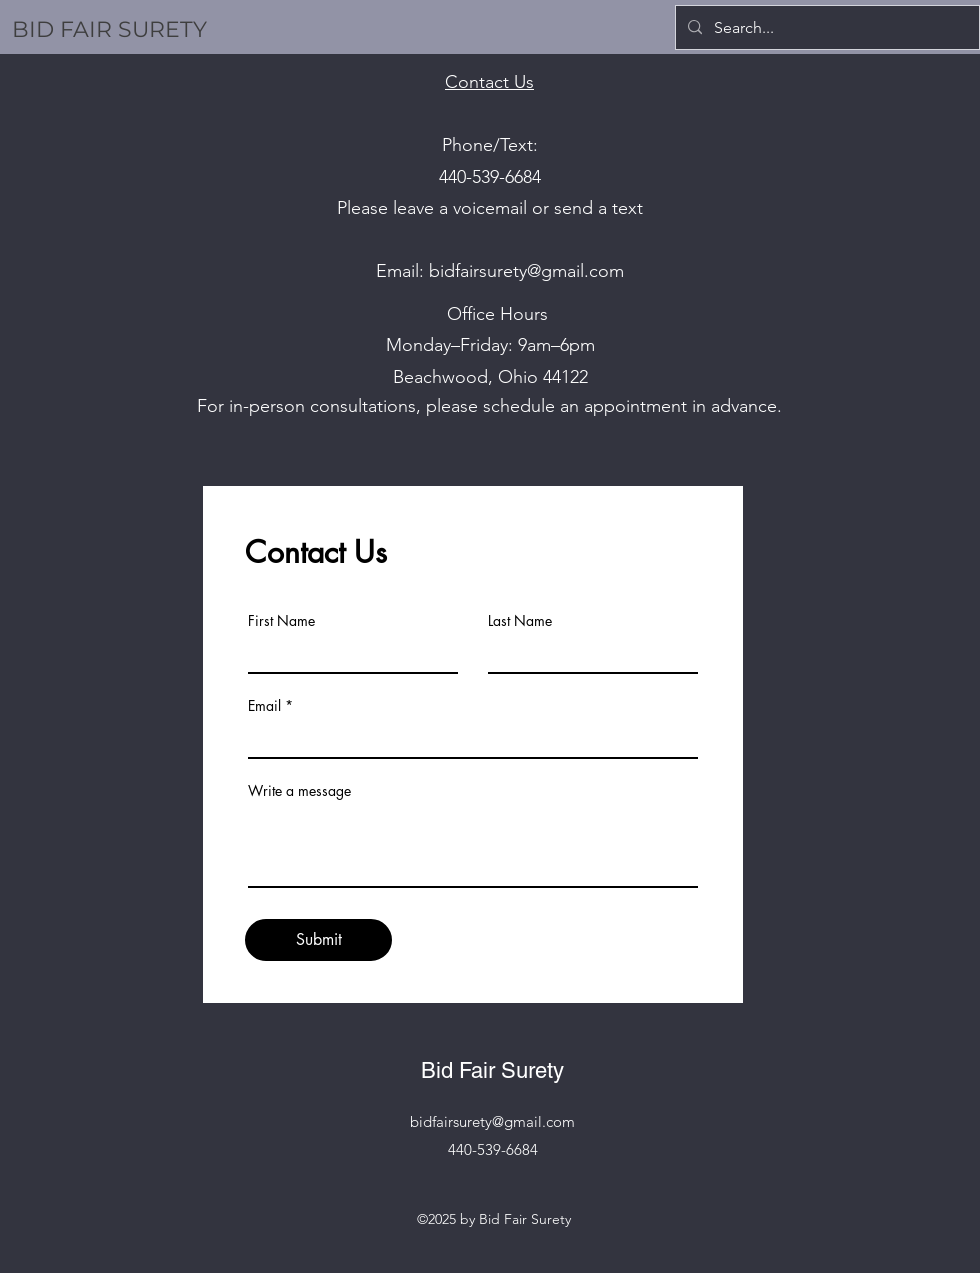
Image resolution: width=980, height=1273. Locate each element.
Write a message (299, 791)
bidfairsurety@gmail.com (526, 271)
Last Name (520, 621)
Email (264, 706)
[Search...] (825, 28)
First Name (281, 621)
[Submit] (318, 940)
